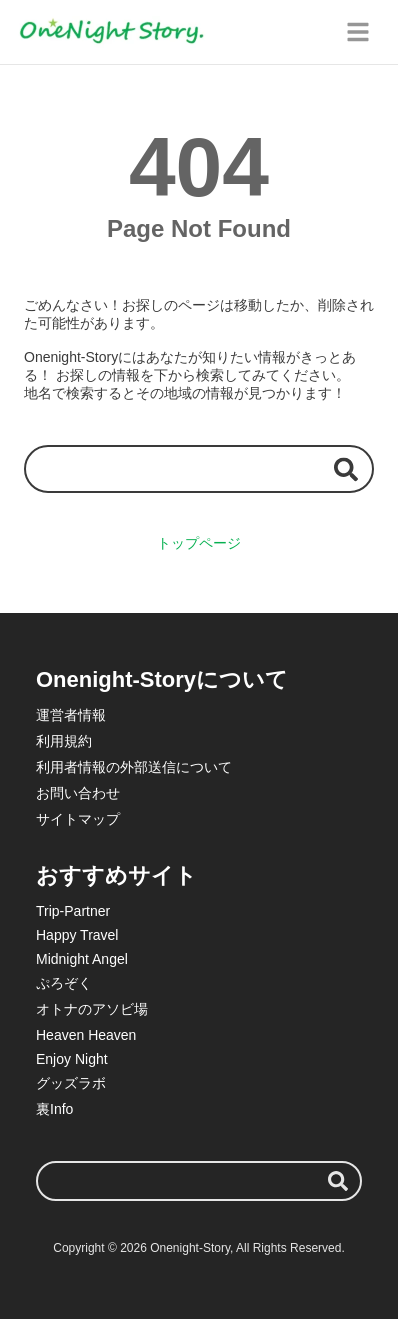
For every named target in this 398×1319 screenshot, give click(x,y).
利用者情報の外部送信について (134, 767)
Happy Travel (77, 935)
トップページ (199, 543)
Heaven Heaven (86, 1035)
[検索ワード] (199, 468)
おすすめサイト (116, 875)
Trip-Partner (73, 911)
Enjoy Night (72, 1059)
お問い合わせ (78, 793)
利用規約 (64, 741)
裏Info (54, 1109)
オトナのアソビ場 (92, 1009)
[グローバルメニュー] (358, 32)
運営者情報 (71, 715)
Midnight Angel (82, 959)
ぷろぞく (64, 983)
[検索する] (346, 468)
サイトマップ (78, 819)
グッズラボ (71, 1083)
